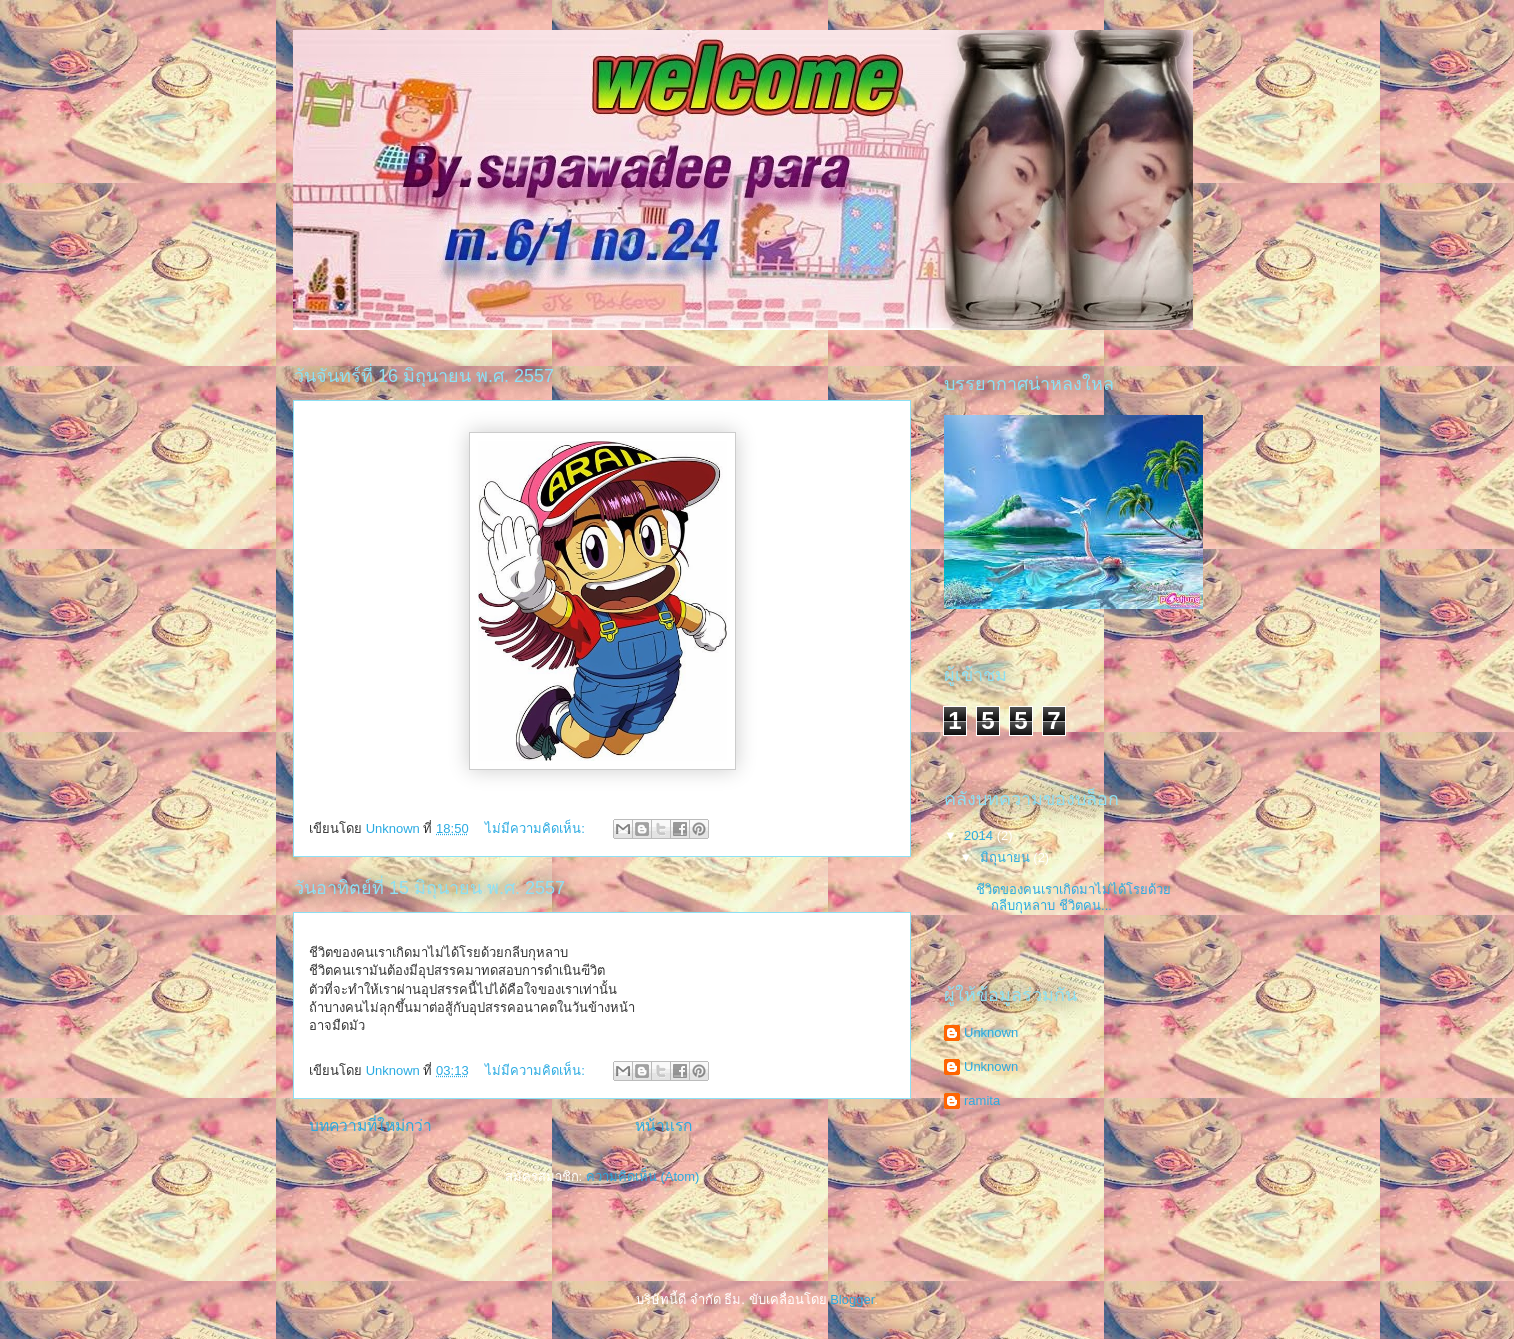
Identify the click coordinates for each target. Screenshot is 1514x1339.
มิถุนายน (1007, 857)
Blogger (852, 1299)
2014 (980, 835)
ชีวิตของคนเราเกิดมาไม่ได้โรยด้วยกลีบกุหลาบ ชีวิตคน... (1073, 897)
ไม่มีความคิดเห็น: (536, 828)
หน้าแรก (663, 1125)
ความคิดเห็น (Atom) (643, 1176)
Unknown (991, 1032)
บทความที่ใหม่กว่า (370, 1125)
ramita (982, 1100)
